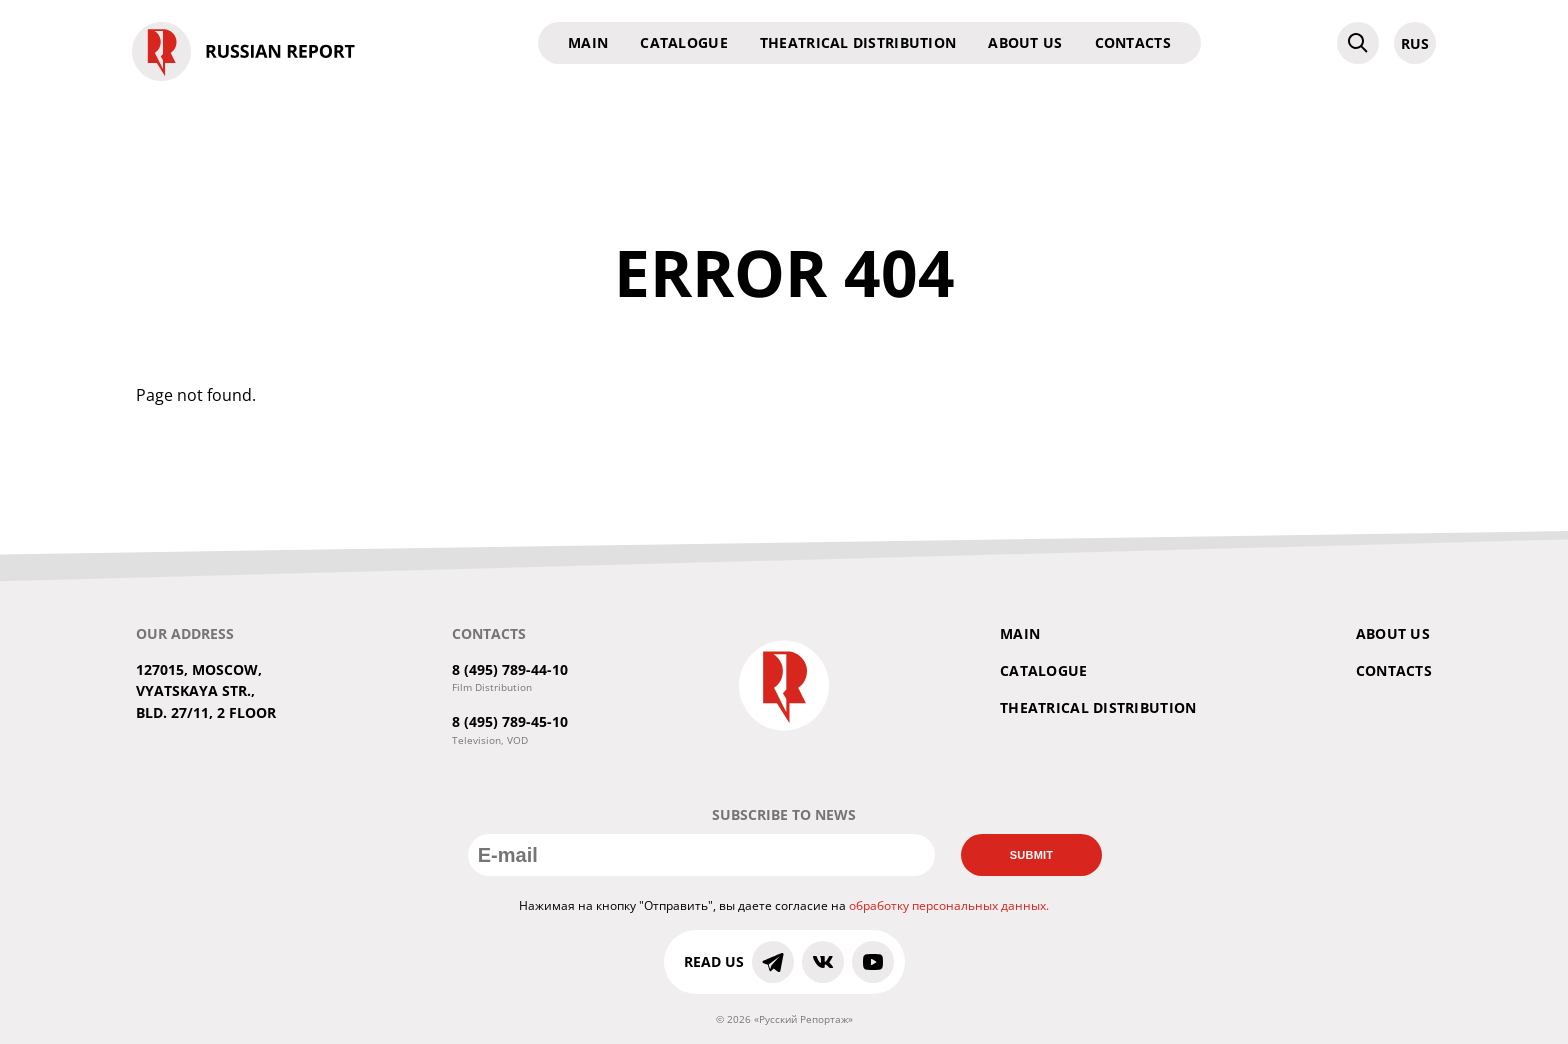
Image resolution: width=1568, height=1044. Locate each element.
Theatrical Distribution (858, 42)
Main (588, 42)
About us (1025, 42)
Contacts (1133, 42)
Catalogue (684, 42)
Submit (1032, 855)
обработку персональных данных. (949, 905)
